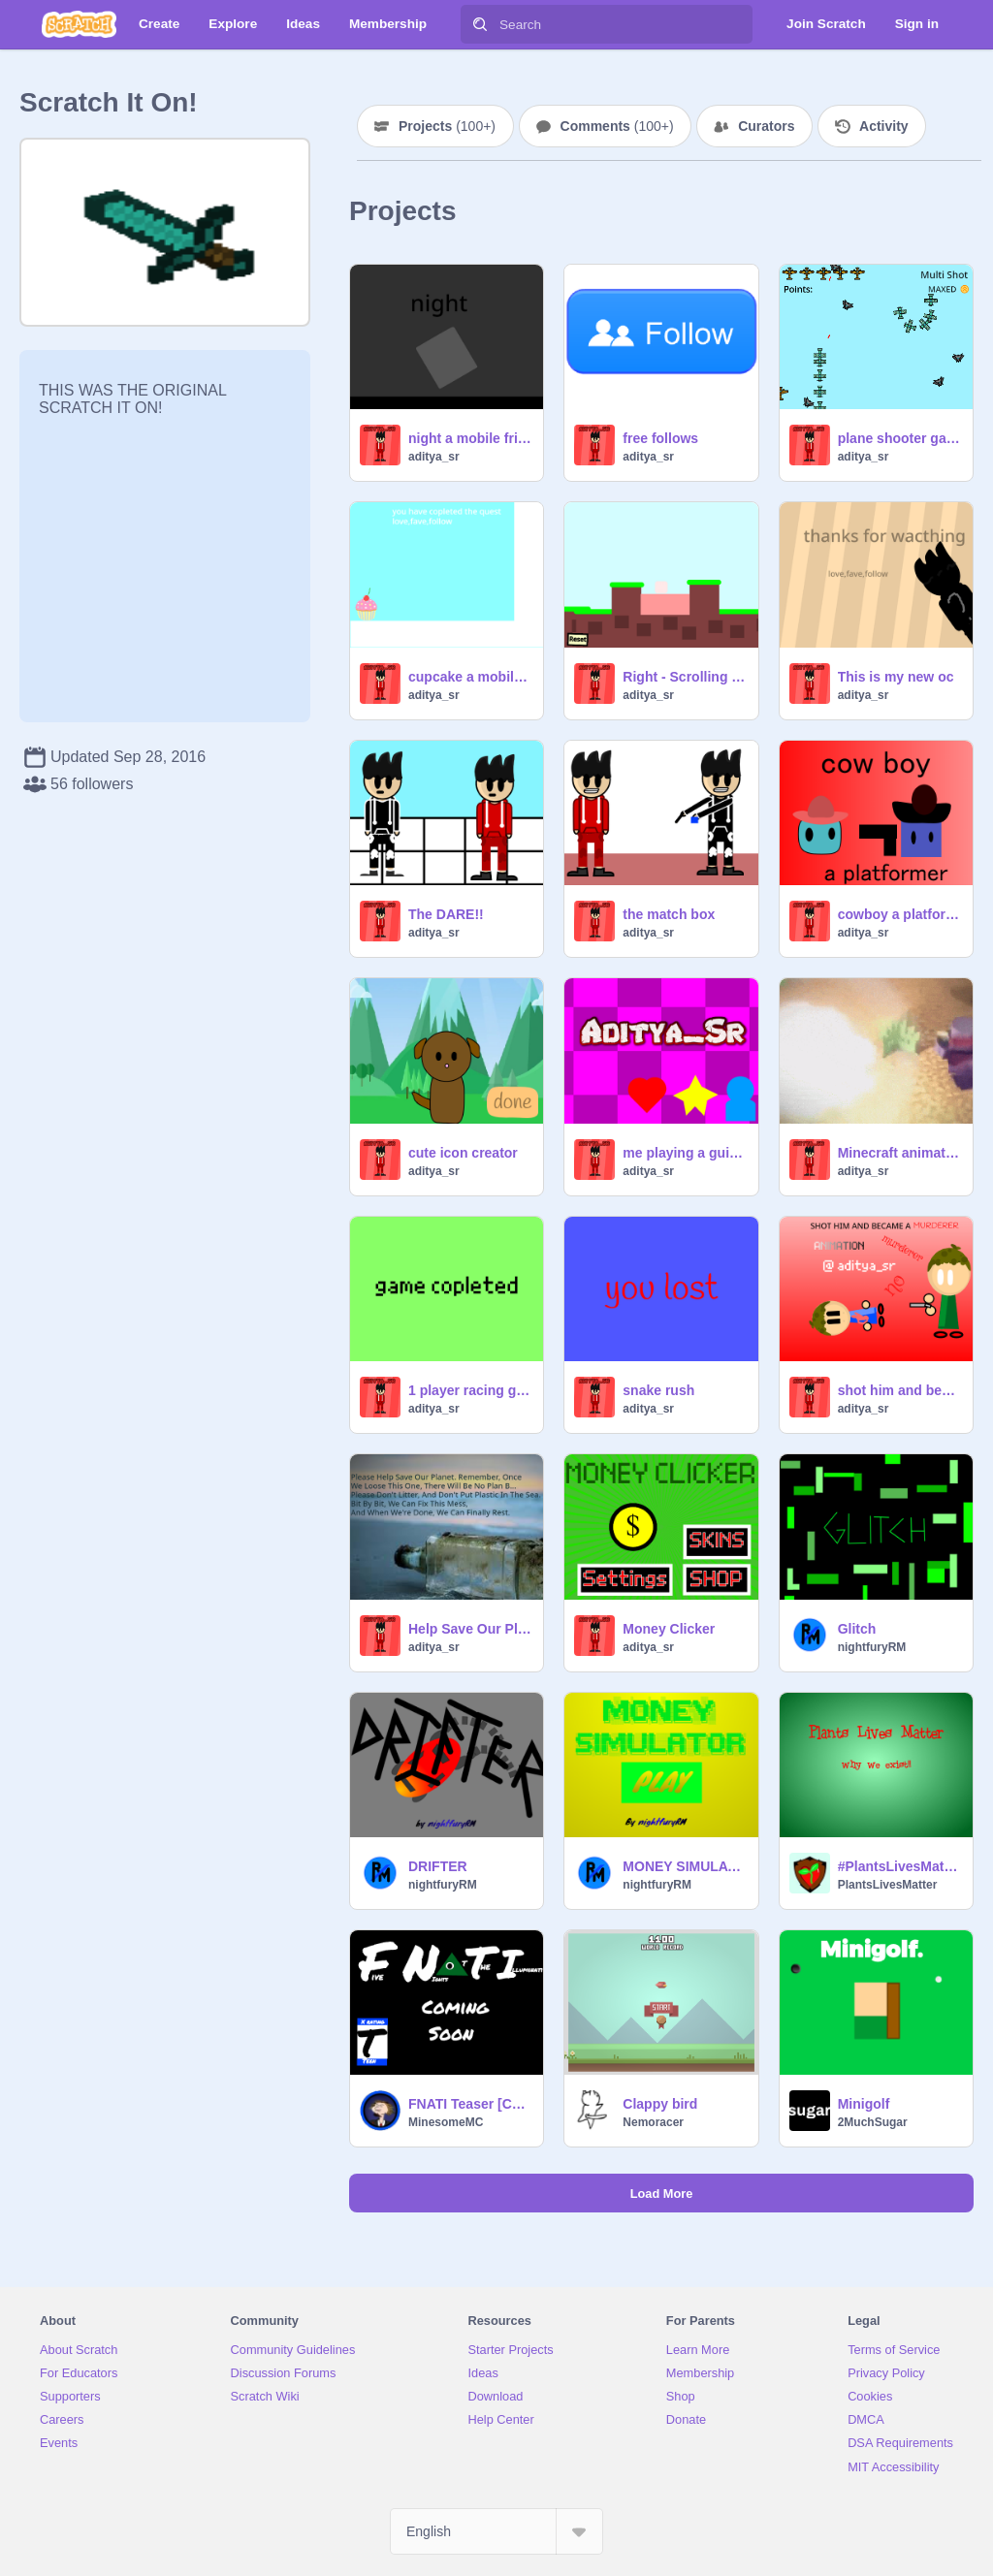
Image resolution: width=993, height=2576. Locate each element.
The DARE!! (446, 914)
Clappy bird (660, 2104)
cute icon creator (463, 1153)
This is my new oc (896, 676)
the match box (669, 914)
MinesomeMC (445, 2122)
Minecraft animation (899, 1153)
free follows (660, 438)
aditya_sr (434, 456)
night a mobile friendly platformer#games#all (469, 438)
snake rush (658, 1390)
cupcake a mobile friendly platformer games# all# (469, 676)
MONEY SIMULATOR (684, 1866)
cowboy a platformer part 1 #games (899, 914)
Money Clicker (669, 1629)
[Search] (480, 24)
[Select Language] (496, 2531)
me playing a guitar (684, 1153)
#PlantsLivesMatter (899, 1866)
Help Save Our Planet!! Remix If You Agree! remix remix (469, 1629)
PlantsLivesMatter (888, 1885)
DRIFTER (437, 1866)
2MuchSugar (873, 2122)
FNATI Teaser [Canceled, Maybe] (469, 2104)
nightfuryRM (872, 1647)
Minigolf (864, 2104)
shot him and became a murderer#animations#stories (899, 1390)
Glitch (857, 1629)
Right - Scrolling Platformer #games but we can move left (684, 676)
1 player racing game (469, 1390)
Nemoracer (653, 2122)
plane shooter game (899, 438)
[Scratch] (79, 24)
